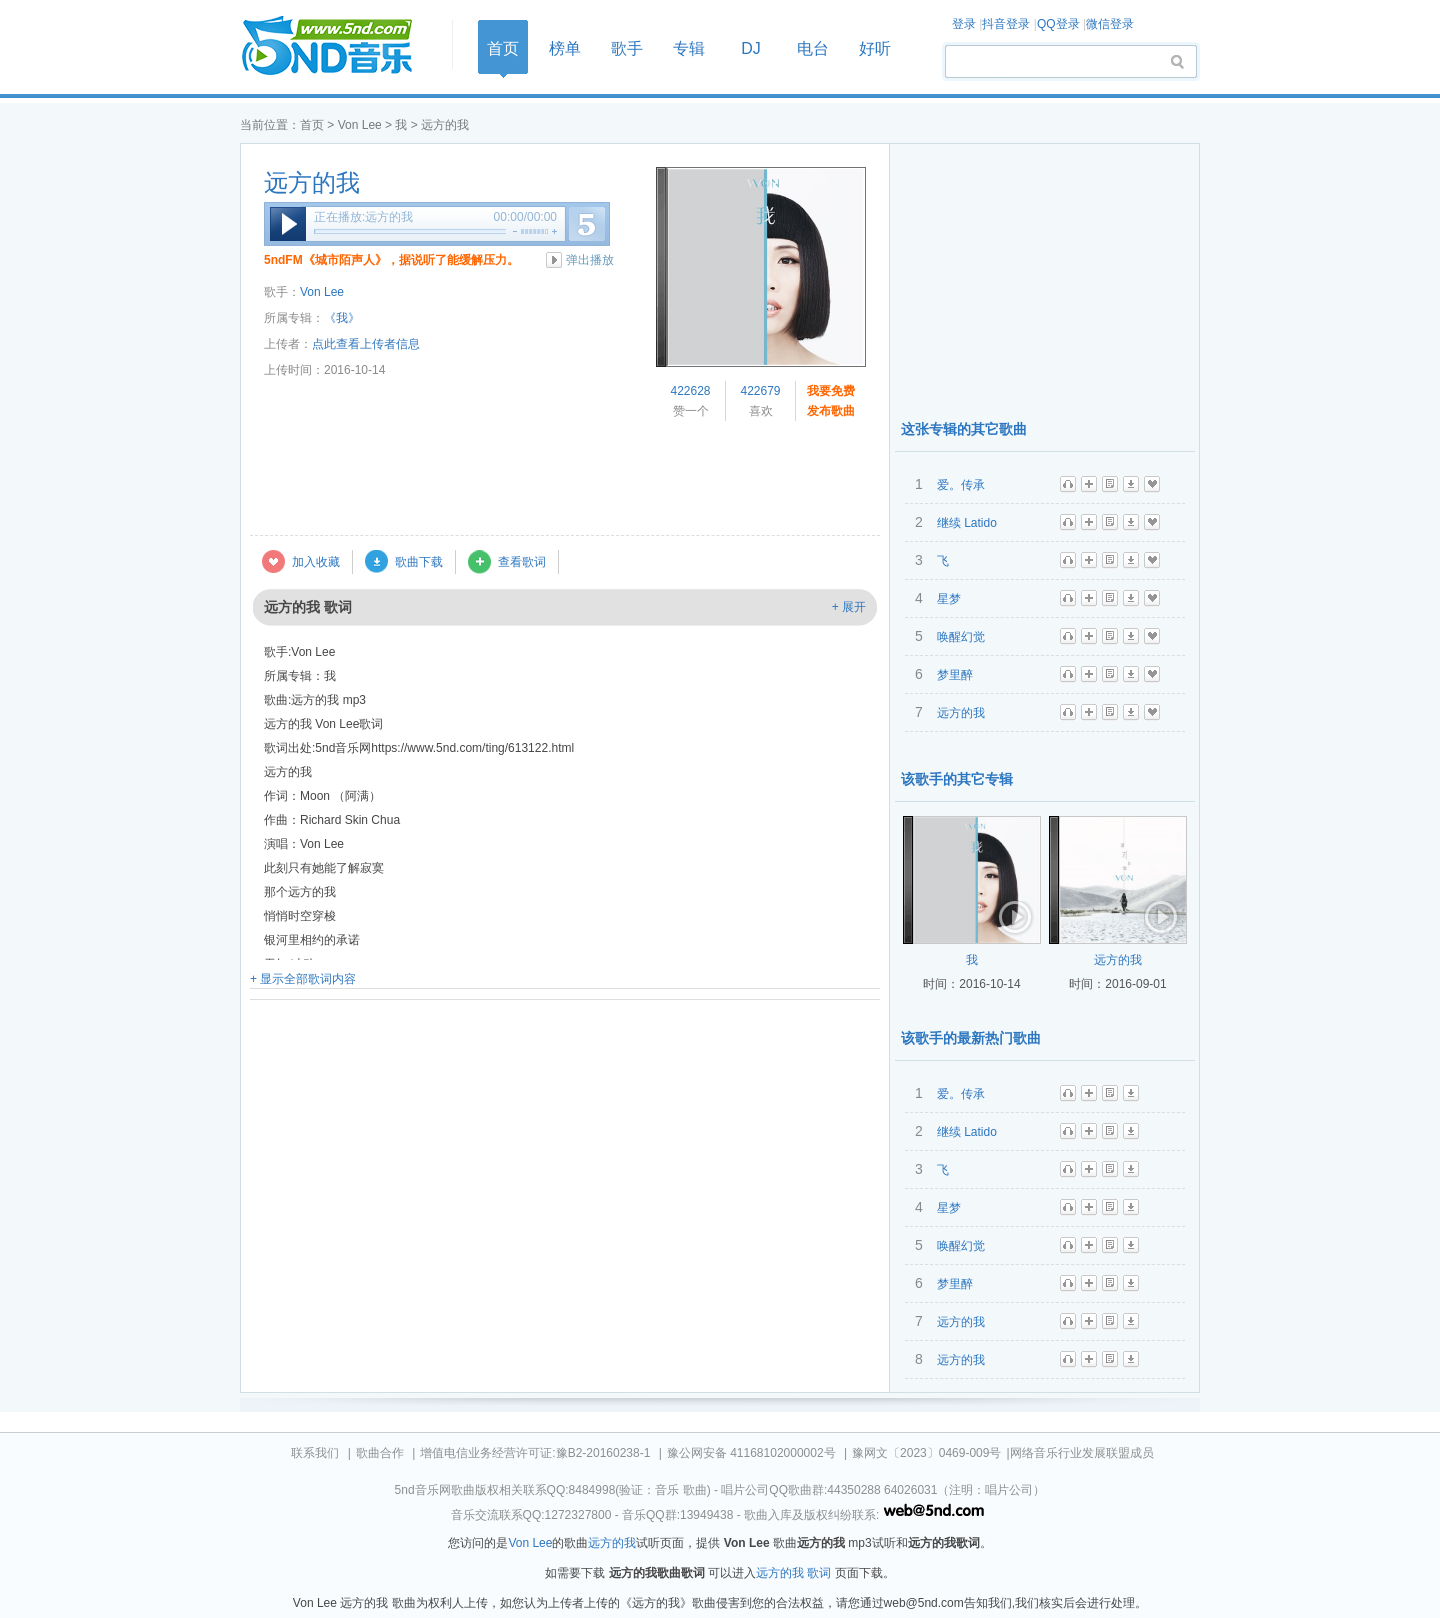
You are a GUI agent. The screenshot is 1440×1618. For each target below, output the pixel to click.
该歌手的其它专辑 (957, 779)
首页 (340, 46)
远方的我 (312, 183)
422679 (760, 391)
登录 (964, 24)
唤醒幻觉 (961, 637)
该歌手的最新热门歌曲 (971, 1038)
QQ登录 (1058, 24)
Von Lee (360, 125)
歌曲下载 (419, 562)
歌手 (627, 48)
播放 (288, 224)
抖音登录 (1006, 24)
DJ (751, 48)
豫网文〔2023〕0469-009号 (926, 1453)
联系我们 (315, 1453)
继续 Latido (967, 523)
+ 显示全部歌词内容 (303, 979)
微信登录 (1110, 24)
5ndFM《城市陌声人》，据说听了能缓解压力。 (391, 260)
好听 (875, 48)
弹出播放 (590, 260)
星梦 (949, 599)
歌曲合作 (380, 1453)
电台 (813, 48)
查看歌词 (522, 562)
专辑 (689, 48)
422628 (690, 391)
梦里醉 (955, 675)
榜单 (565, 48)
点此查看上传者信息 (366, 344)
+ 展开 (849, 607)
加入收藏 (316, 562)
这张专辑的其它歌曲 (964, 429)
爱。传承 (961, 485)
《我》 (342, 318)
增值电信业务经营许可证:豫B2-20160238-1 (535, 1453)
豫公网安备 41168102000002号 (751, 1453)
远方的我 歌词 (793, 1573)
